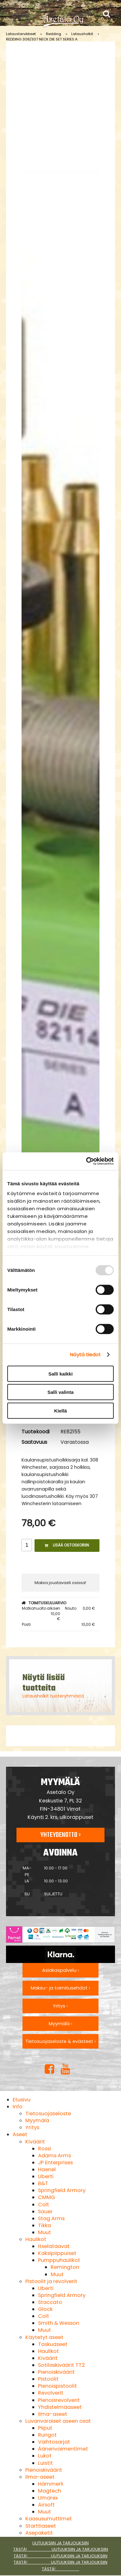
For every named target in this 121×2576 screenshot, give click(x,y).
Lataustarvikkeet (21, 33)
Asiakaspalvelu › (60, 1970)
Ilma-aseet (52, 2414)
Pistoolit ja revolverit (51, 2281)
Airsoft (46, 2504)
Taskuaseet (52, 2344)
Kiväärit (35, 2141)
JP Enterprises (55, 2162)
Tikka (44, 2225)
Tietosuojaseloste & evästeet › (60, 2041)
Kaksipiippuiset (57, 2253)
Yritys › (60, 2006)
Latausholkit (82, 33)
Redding (53, 33)
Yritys (32, 2127)
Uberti (46, 2176)
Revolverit (50, 2393)
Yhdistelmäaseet (60, 2407)
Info (17, 2106)
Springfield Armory (62, 2190)
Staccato (50, 2302)
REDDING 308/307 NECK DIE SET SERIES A (42, 39)
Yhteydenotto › (60, 1835)
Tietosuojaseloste (48, 2113)
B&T (43, 2183)
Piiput (45, 2428)
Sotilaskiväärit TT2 (61, 2365)
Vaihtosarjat (54, 2441)
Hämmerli (50, 2484)
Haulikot (35, 2239)
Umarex (48, 2497)
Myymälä (37, 2120)
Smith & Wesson (58, 2323)
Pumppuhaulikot (59, 2260)
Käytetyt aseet (44, 2337)
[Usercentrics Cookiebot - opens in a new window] (87, 1161)
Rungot (47, 2435)
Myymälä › (60, 2023)
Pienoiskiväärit (56, 2372)
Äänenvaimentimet (63, 2448)
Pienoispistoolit (57, 2386)
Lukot (45, 2455)
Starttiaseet (40, 2526)
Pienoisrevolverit (59, 2400)
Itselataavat (54, 2246)
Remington (65, 2267)
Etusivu (21, 2099)
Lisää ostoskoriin (67, 1545)
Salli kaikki (60, 1373)
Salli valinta (61, 1392)
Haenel (47, 2169)
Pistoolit (48, 2379)
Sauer (45, 2211)
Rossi (44, 2148)
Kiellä (60, 1410)
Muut (44, 2232)
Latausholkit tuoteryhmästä (53, 1696)
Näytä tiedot (85, 1354)
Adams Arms (54, 2155)
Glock (45, 2309)
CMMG (46, 2197)
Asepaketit (39, 2533)
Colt (43, 2204)
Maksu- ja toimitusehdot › (60, 1988)
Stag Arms (51, 2218)
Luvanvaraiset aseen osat (58, 2421)
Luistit (45, 2463)
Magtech (49, 2490)
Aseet (20, 2134)
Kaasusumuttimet (48, 2518)
